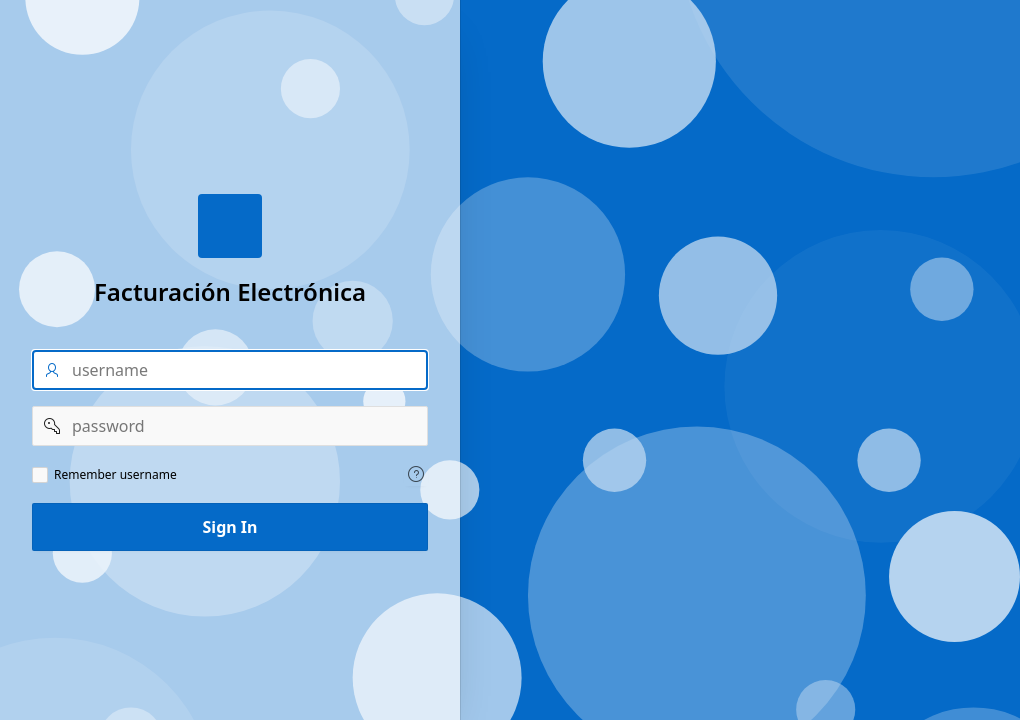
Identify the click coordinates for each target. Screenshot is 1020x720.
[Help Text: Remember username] (416, 474)
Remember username (115, 475)
